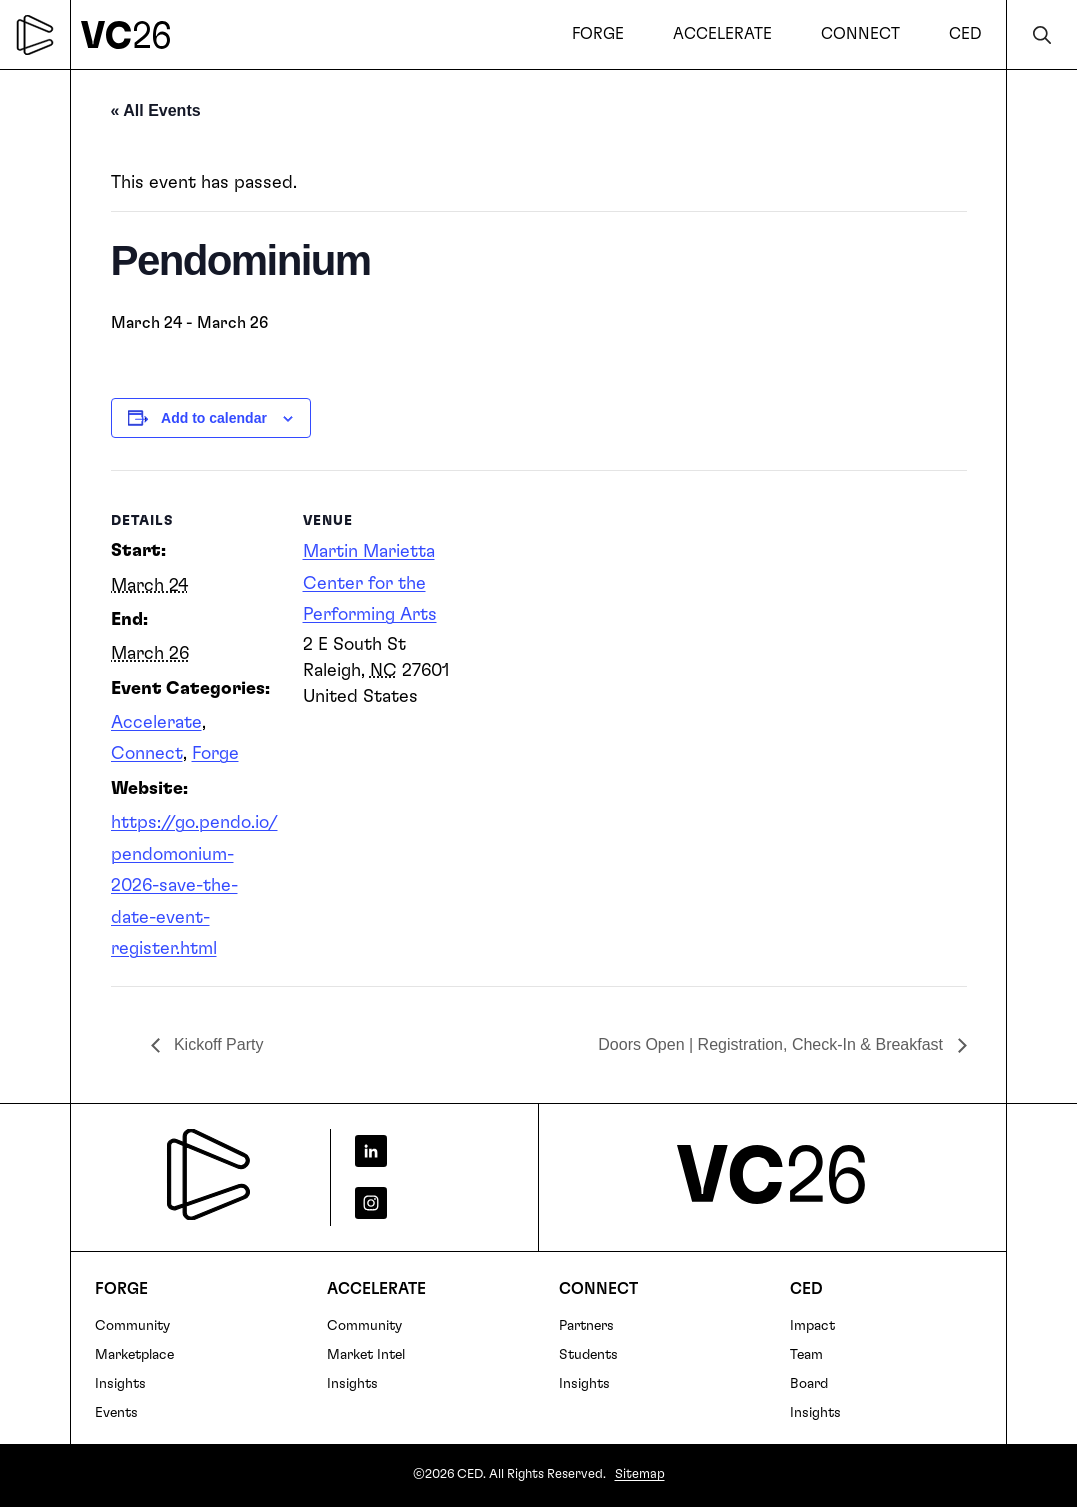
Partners (586, 1326)
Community (132, 1326)
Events (116, 1413)
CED (806, 1289)
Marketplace (134, 1355)
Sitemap (640, 1474)
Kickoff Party (217, 1044)
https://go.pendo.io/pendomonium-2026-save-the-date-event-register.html (194, 886)
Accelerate (156, 723)
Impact (812, 1326)
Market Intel (366, 1355)
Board (809, 1384)
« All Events (156, 110)
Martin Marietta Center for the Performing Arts (370, 583)
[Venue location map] (600, 608)
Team (806, 1355)
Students (588, 1355)
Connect (147, 754)
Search (1042, 34)
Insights (120, 1384)
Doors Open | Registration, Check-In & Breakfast (772, 1044)
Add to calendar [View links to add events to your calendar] (214, 418)
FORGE (121, 1289)
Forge (215, 754)
